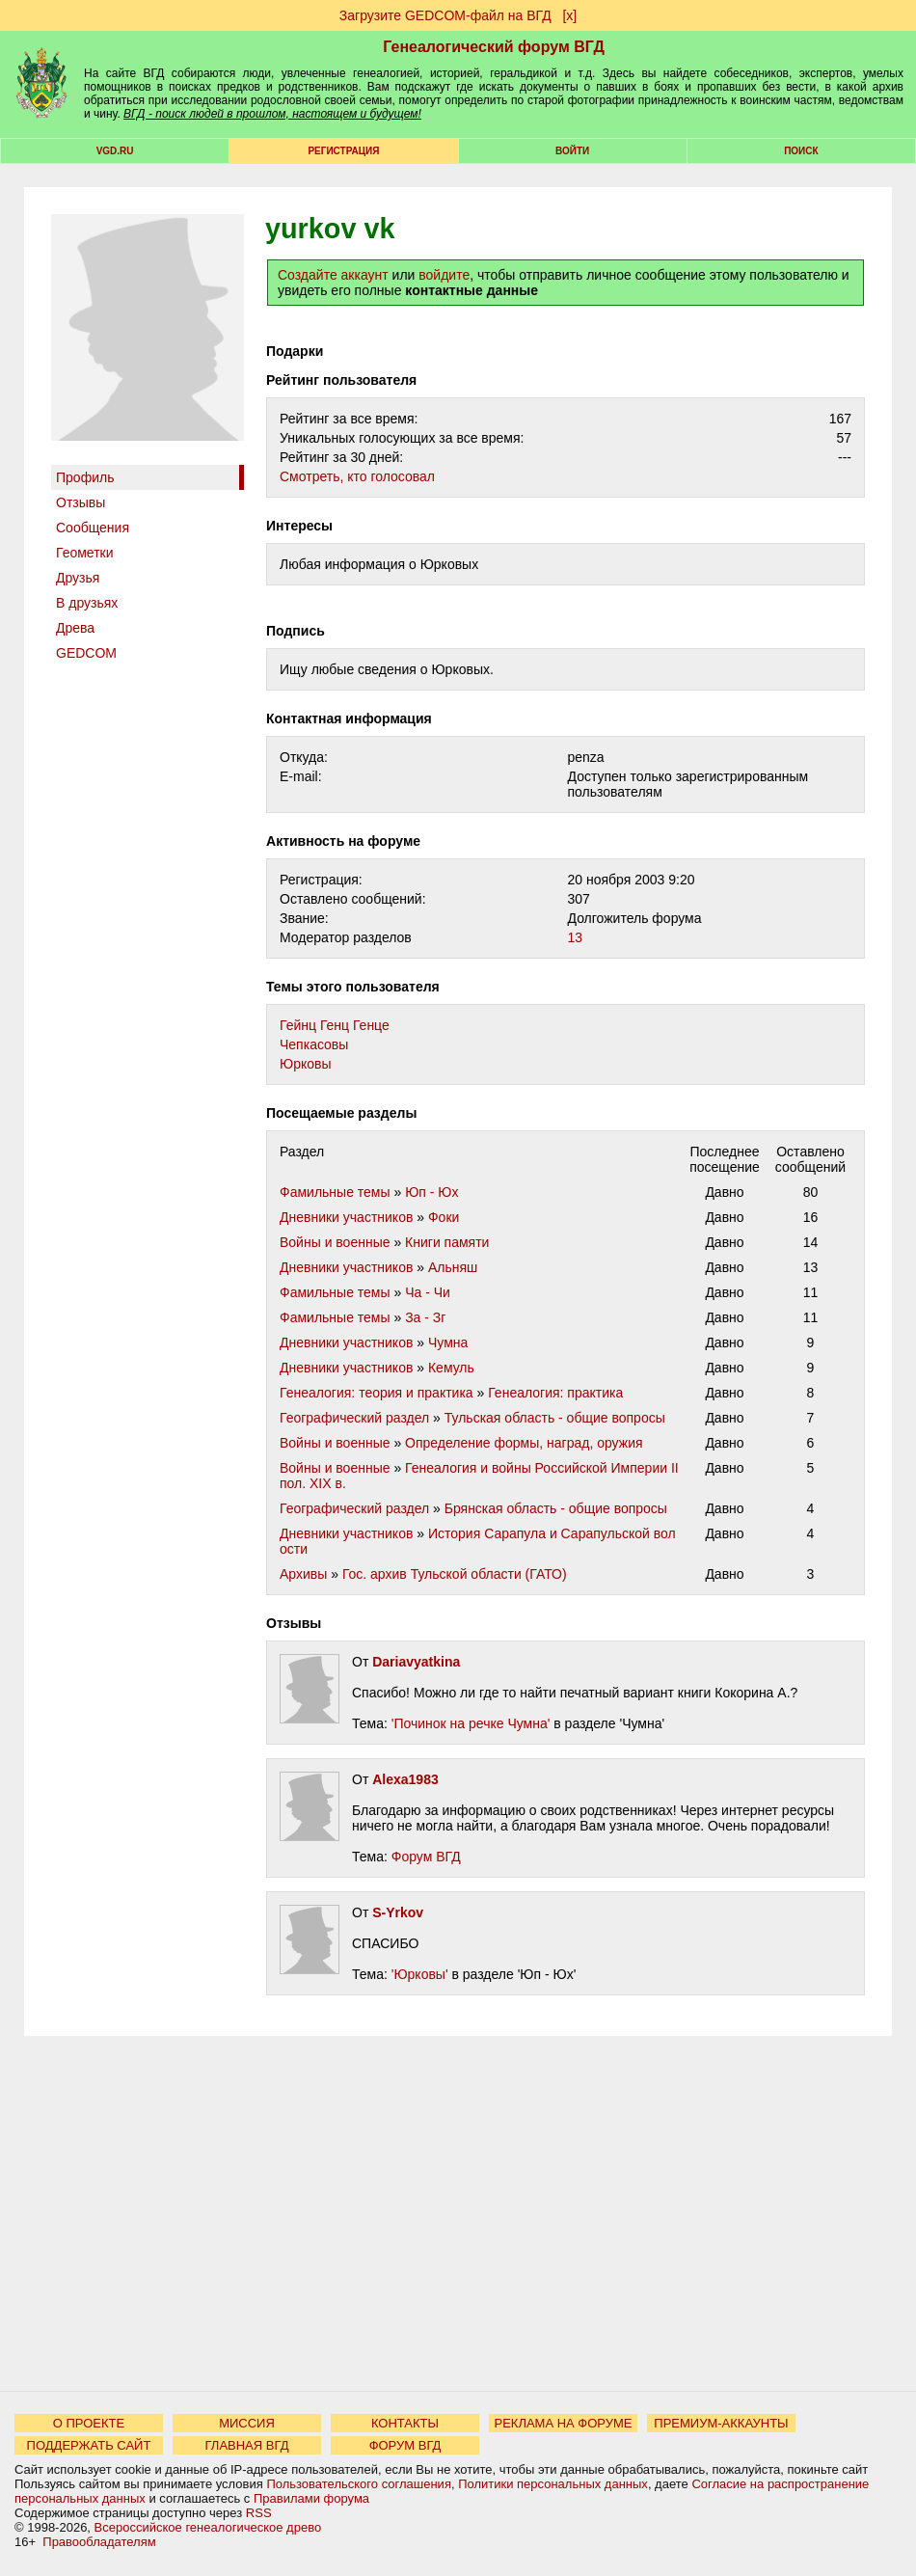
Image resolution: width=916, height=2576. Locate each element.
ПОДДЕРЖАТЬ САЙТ (89, 2445)
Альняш (452, 1267)
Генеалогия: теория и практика (376, 1392)
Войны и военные (335, 1242)
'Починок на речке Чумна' (471, 1723)
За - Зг (425, 1317)
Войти (572, 151)
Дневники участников (346, 1217)
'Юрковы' (419, 1974)
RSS (259, 2513)
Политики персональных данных (553, 2484)
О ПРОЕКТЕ (88, 2423)
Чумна (448, 1342)
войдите (444, 275)
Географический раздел (354, 1417)
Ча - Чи (427, 1292)
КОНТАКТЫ (405, 2423)
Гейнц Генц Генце (335, 1025)
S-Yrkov (397, 1912)
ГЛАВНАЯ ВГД (247, 2445)
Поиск (801, 151)
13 (575, 937)
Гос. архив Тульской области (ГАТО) (454, 1574)
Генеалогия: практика (555, 1392)
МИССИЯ (247, 2423)
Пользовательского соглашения (358, 2484)
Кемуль (451, 1367)
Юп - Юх (431, 1192)
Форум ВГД (426, 1856)
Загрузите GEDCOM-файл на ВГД (445, 15)
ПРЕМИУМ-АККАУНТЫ (721, 2423)
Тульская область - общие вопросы (555, 1417)
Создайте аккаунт (333, 275)
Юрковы (306, 1063)
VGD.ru (115, 151)
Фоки (443, 1217)
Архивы (303, 1574)
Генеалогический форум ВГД (494, 47)
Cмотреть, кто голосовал (357, 476)
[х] (569, 15)
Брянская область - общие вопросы (556, 1508)
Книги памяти (447, 1242)
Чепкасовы (314, 1044)
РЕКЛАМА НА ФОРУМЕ (563, 2423)
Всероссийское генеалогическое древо (208, 2527)
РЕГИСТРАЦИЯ (343, 151)
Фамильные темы (335, 1192)
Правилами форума (311, 2498)
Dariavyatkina (416, 1661)
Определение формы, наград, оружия (523, 1443)
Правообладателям (98, 2542)
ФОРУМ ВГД (405, 2445)
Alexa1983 (405, 1779)
